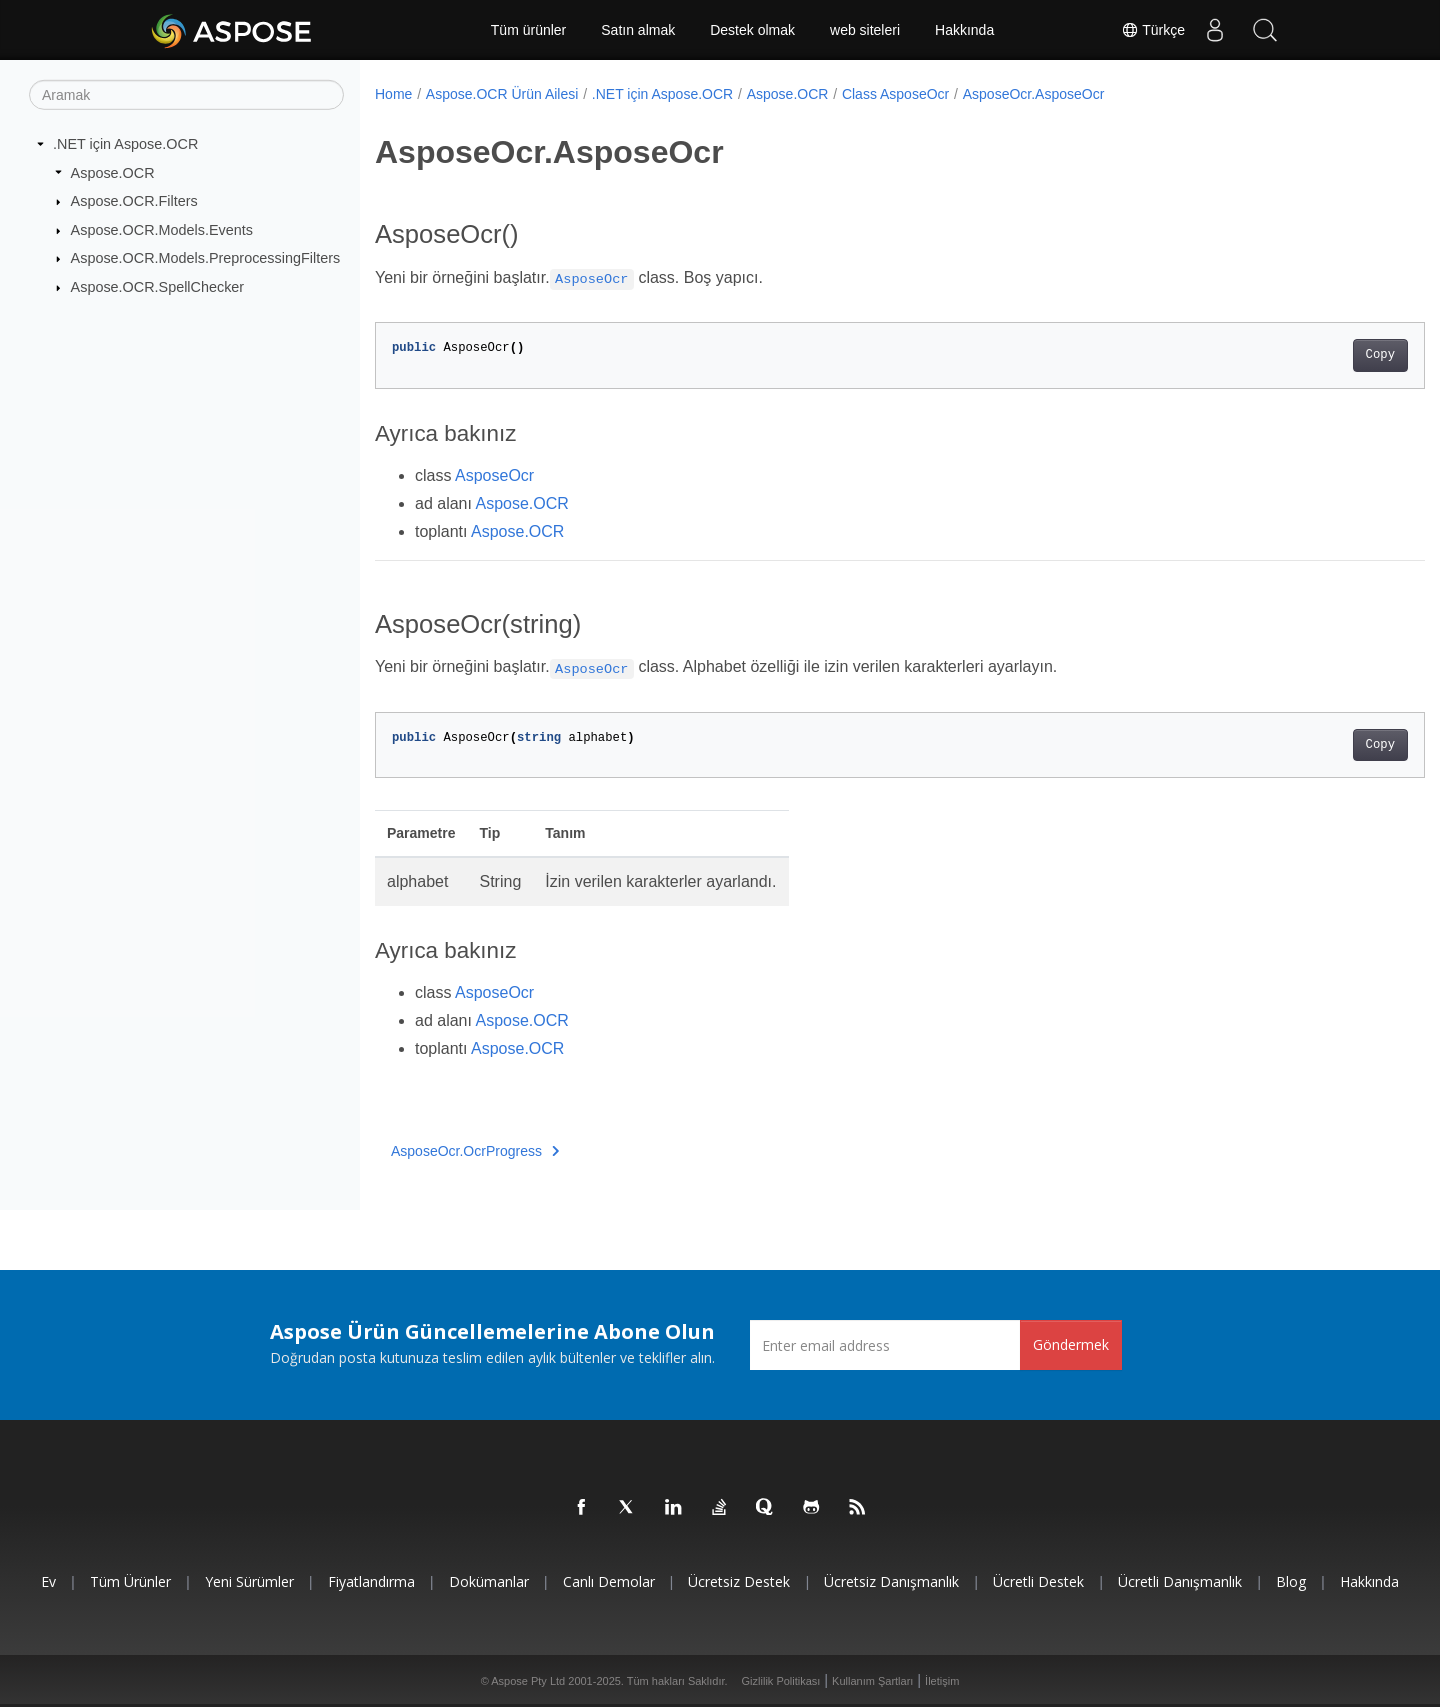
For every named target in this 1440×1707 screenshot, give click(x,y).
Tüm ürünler (528, 30)
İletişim (942, 1681)
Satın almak (638, 30)
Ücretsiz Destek (739, 1581)
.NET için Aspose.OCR (125, 144)
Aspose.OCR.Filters (134, 201)
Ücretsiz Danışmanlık (891, 1581)
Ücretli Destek (1038, 1581)
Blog (1291, 1581)
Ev (48, 1581)
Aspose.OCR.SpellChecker (158, 287)
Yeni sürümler (249, 1581)
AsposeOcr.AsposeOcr (1034, 94)
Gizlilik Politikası (781, 1681)
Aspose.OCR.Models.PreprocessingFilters (206, 258)
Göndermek (1071, 1344)
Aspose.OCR (113, 172)
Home (393, 94)
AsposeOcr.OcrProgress (475, 1151)
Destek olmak (752, 30)
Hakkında (964, 30)
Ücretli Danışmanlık (1180, 1581)
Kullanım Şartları (872, 1681)
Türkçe (1153, 30)
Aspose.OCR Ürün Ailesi (502, 94)
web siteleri (865, 30)
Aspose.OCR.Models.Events (162, 230)
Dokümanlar (489, 1581)
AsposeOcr (494, 475)
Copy (1307, 355)
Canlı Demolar (609, 1581)
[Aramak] (186, 95)
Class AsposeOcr (895, 94)
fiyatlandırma (371, 1581)
